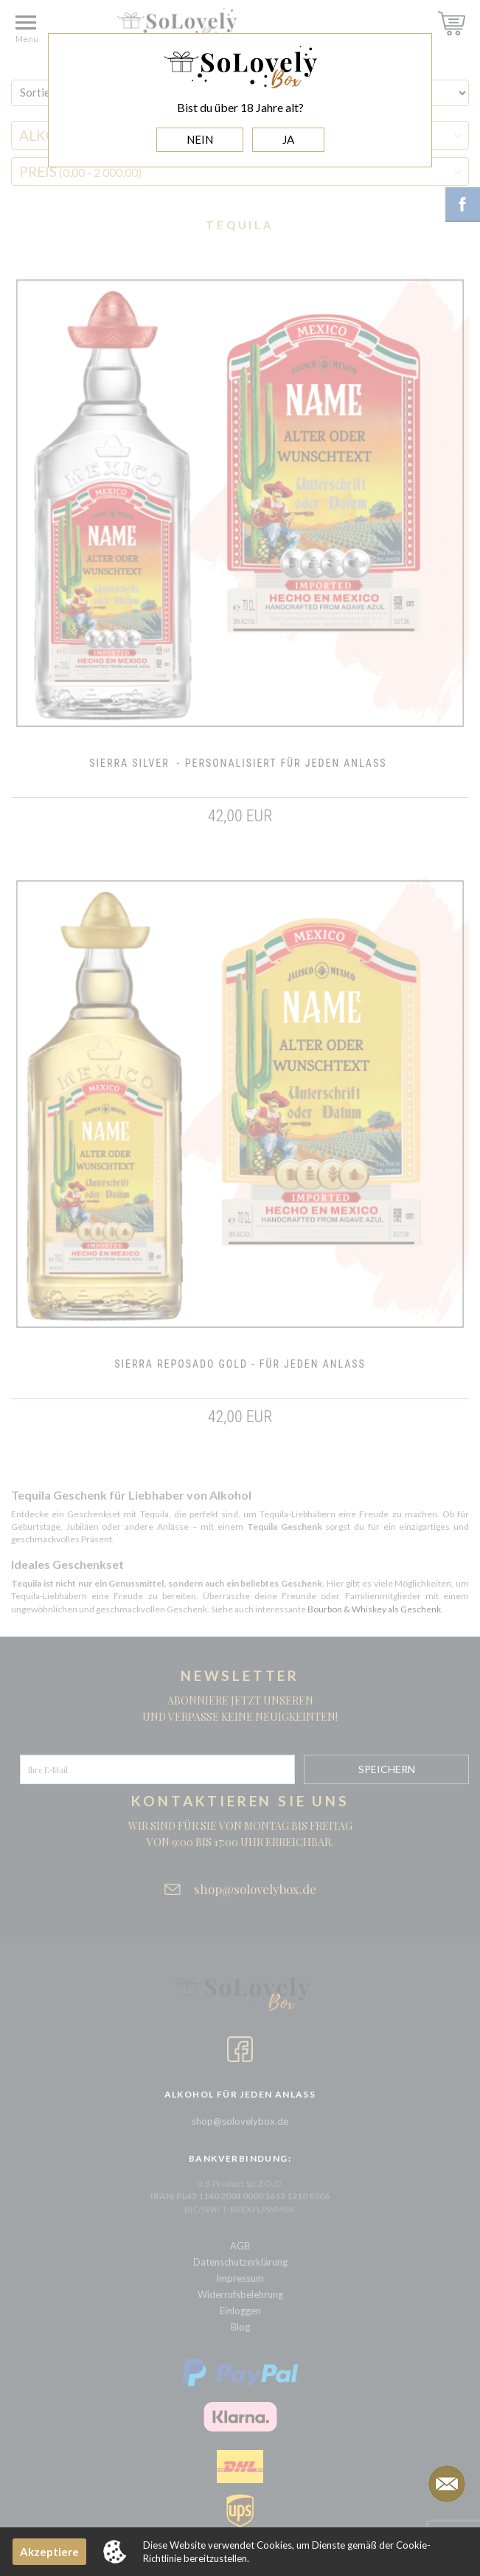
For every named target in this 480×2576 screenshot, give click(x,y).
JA (288, 139)
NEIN (200, 139)
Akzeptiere (49, 2551)
